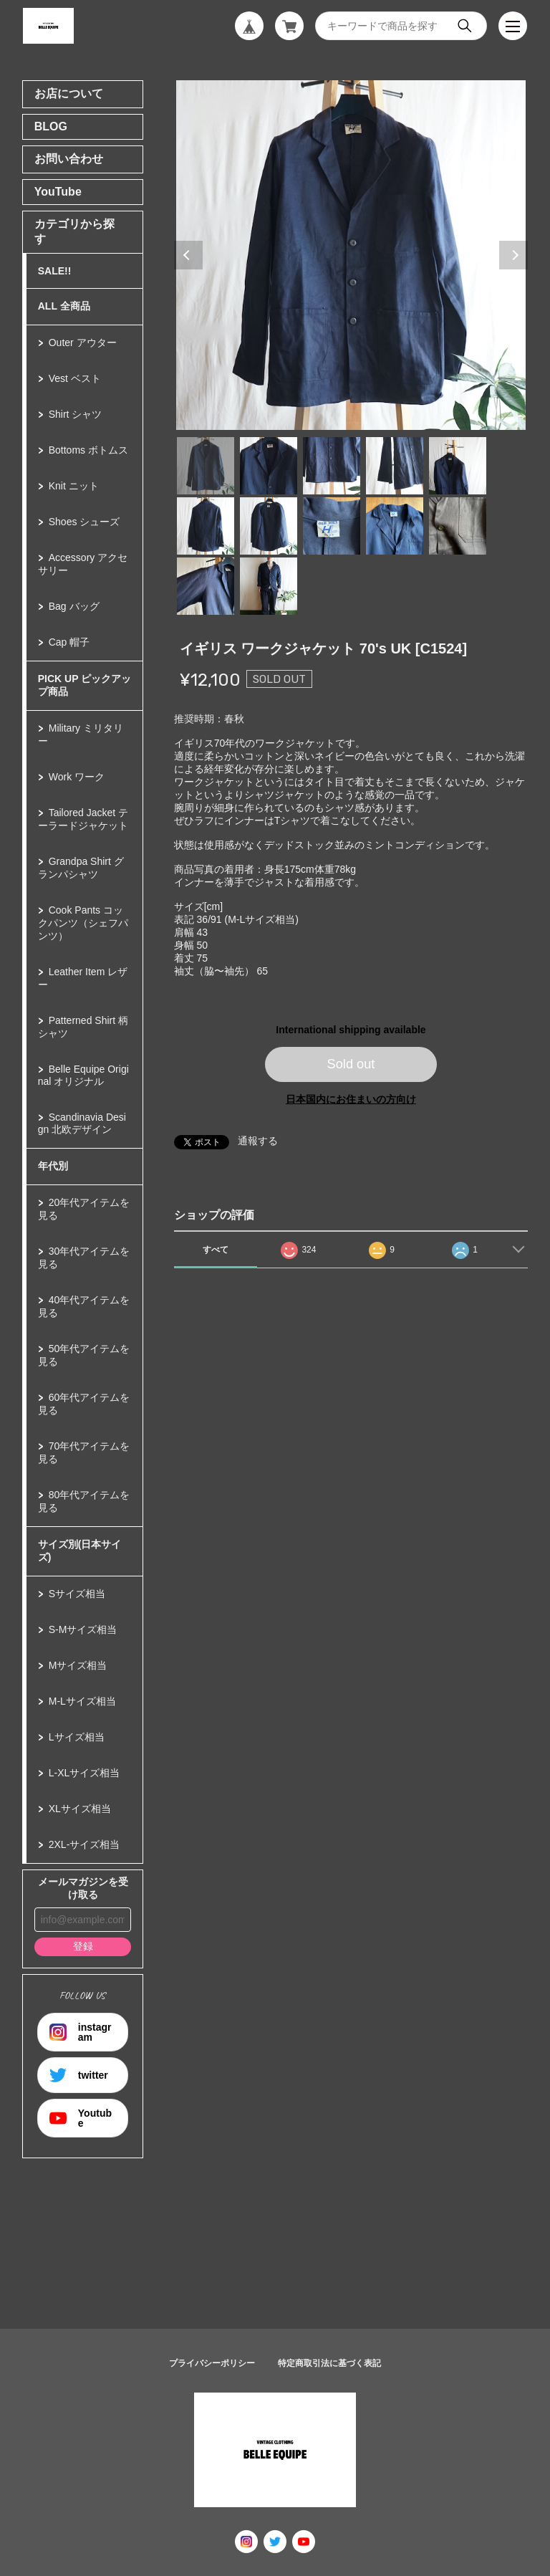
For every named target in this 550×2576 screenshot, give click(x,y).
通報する (258, 1140)
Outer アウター (83, 342)
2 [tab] (268, 465)
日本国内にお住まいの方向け (351, 1099)
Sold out (351, 1064)
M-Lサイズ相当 (82, 1701)
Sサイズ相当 (77, 1593)
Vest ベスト (75, 378)
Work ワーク (77, 776)
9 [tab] (394, 526)
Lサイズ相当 (77, 1737)
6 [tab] (205, 526)
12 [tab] (268, 586)
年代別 (53, 1166)
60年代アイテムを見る (84, 1404)
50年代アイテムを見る (84, 1355)
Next (513, 255)
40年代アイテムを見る (84, 1306)
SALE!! (55, 271)
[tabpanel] (351, 255)
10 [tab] (457, 526)
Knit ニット (74, 486)
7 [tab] (268, 526)
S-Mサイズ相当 (83, 1629)
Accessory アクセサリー (82, 564)
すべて (215, 1250)
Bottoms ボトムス (88, 450)
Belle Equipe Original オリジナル (83, 1075)
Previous (188, 255)
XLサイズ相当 (80, 1808)
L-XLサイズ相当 (84, 1772)
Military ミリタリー (80, 734)
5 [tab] (457, 465)
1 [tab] (205, 465)
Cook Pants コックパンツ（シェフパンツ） (83, 923)
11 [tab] (205, 586)
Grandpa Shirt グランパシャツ (81, 868)
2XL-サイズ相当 (84, 1844)
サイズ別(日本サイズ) (80, 1550)
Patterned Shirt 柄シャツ (83, 1027)
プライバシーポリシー (212, 2363)
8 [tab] (331, 526)
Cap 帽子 (69, 642)
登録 (83, 1946)
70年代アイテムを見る (84, 1452)
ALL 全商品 (64, 306)
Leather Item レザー (83, 978)
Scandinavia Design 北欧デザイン (82, 1123)
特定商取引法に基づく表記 (329, 2363)
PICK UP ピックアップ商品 (84, 685)
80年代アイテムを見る (84, 1501)
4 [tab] (394, 465)
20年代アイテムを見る (84, 1209)
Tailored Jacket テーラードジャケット (83, 819)
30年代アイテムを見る (84, 1257)
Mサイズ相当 (78, 1665)
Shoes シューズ (84, 521)
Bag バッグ (74, 606)
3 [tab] (331, 465)
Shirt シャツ (75, 414)
